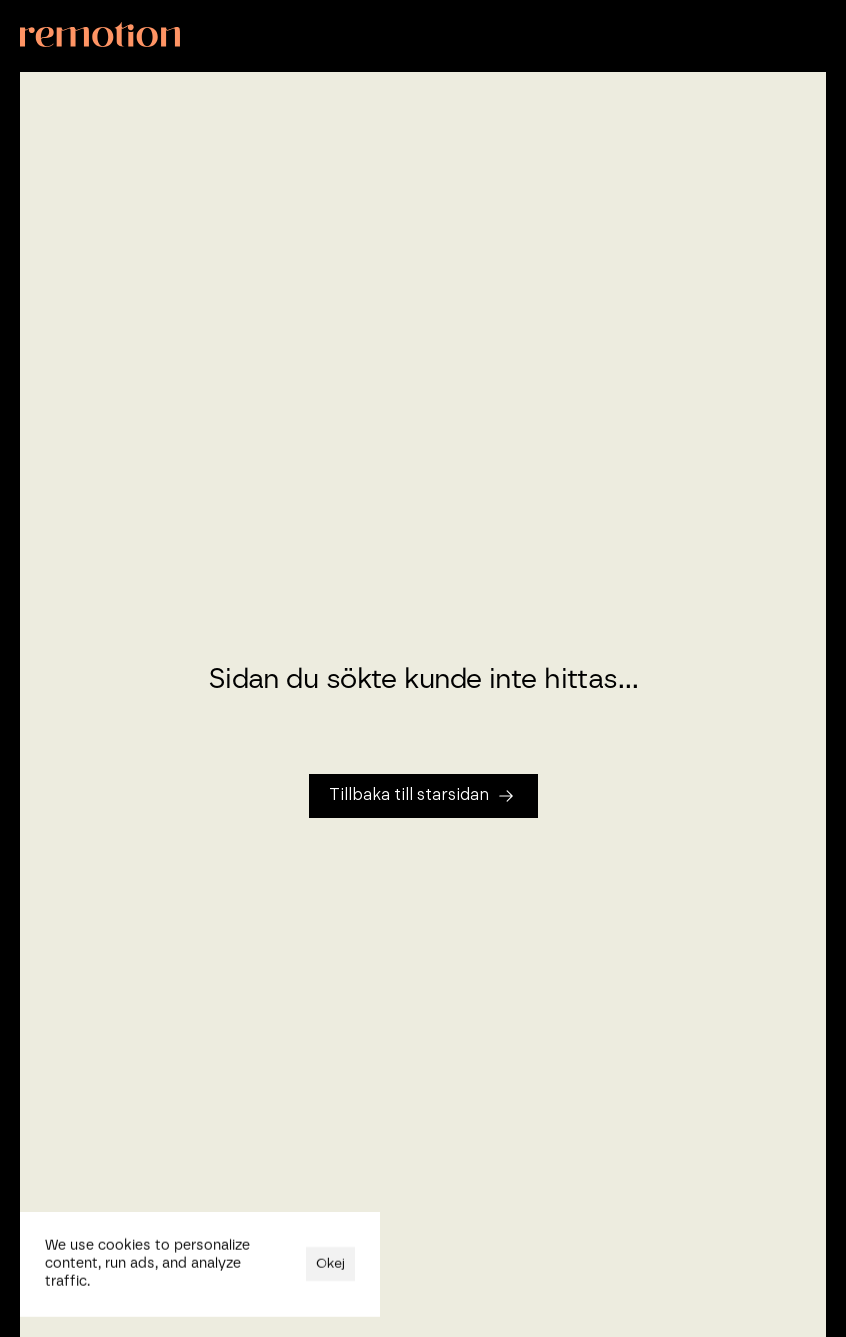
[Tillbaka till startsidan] (423, 796)
